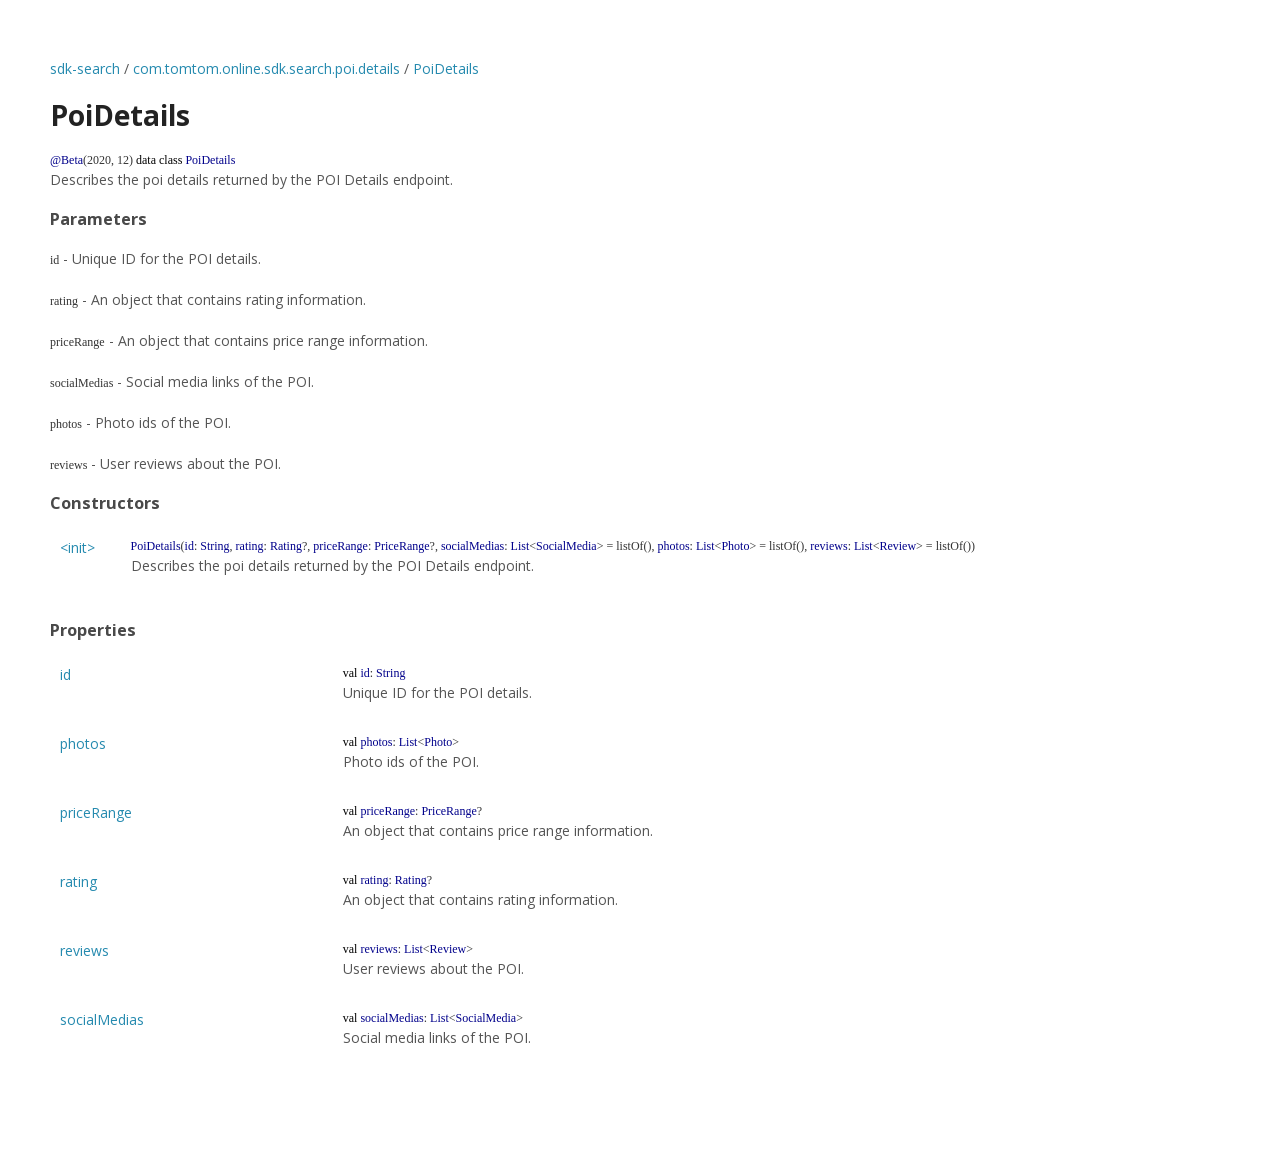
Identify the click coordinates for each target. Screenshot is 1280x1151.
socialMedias (102, 1019)
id (65, 674)
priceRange (96, 812)
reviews (84, 950)
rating (78, 881)
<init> (77, 547)
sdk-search (85, 68)
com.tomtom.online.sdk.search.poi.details (266, 68)
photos (83, 743)
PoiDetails (446, 68)
